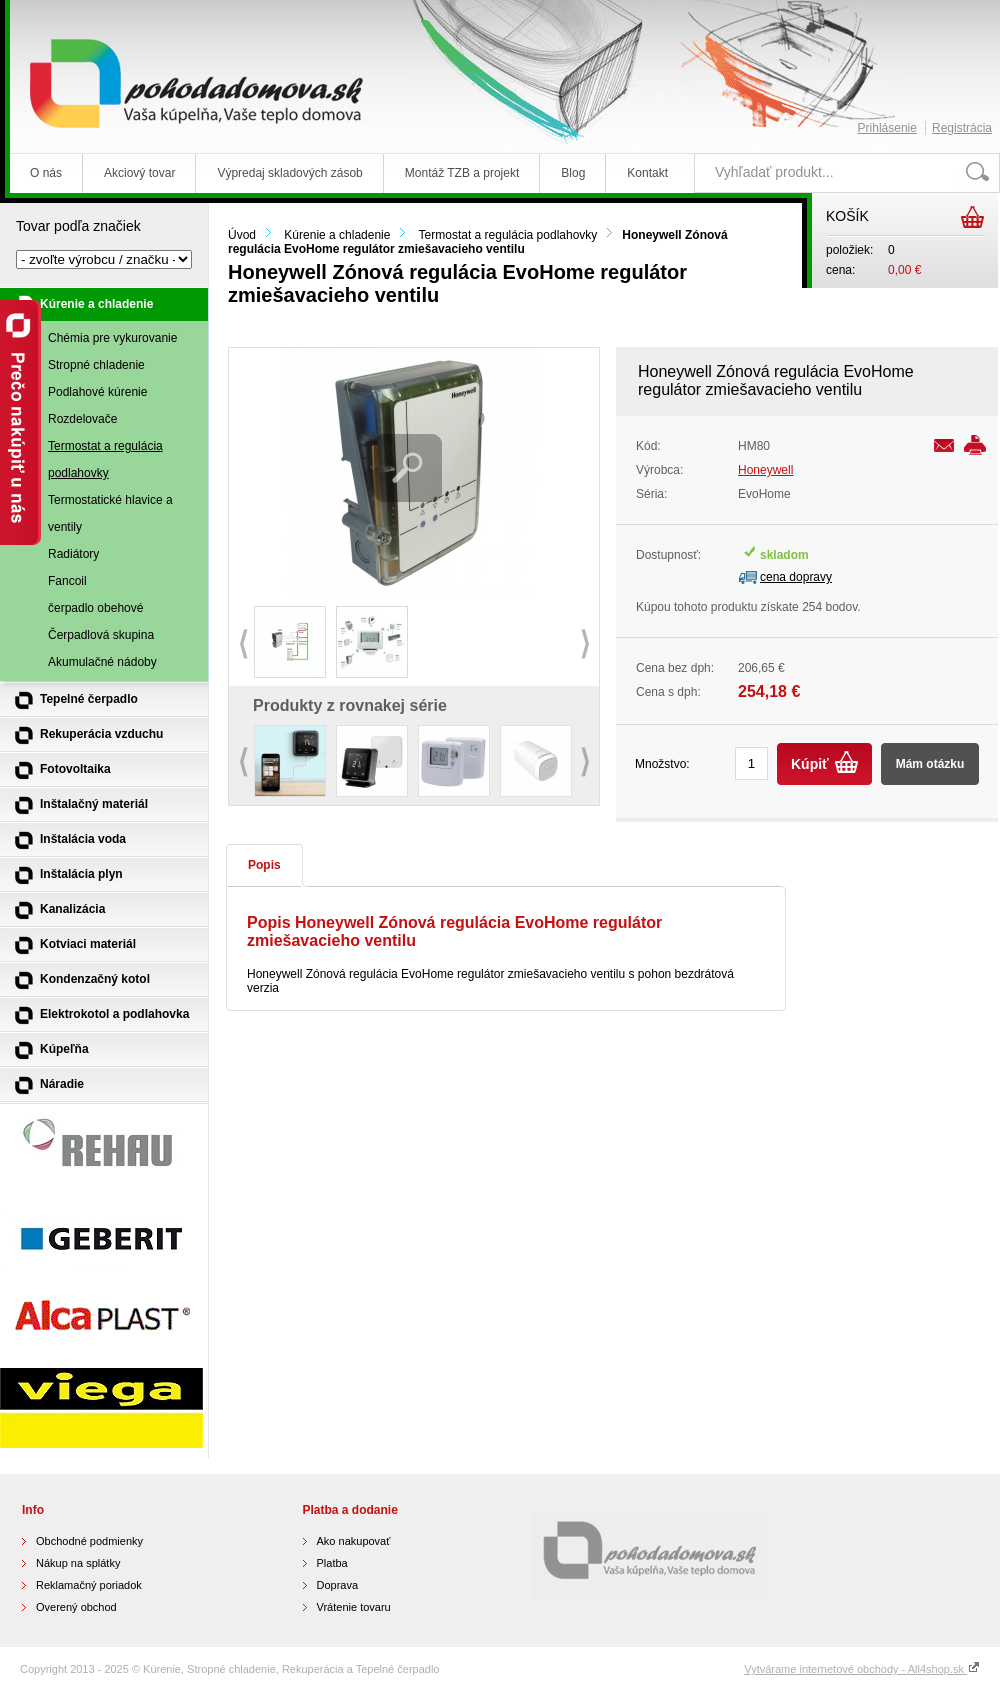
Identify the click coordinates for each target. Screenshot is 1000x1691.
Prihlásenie (887, 128)
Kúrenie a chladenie (337, 235)
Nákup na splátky (78, 1563)
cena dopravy (796, 577)
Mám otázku (930, 764)
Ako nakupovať (354, 1541)
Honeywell (765, 470)
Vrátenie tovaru (354, 1607)
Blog (573, 173)
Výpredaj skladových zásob (289, 173)
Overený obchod (76, 1607)
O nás (46, 173)
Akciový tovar (139, 173)
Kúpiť (810, 764)
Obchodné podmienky (89, 1541)
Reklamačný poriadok (89, 1585)
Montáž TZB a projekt (462, 173)
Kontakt (647, 173)
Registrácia (962, 128)
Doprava (338, 1585)
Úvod (242, 235)
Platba (332, 1563)
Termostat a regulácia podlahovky (508, 235)
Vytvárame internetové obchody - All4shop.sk (862, 1669)
